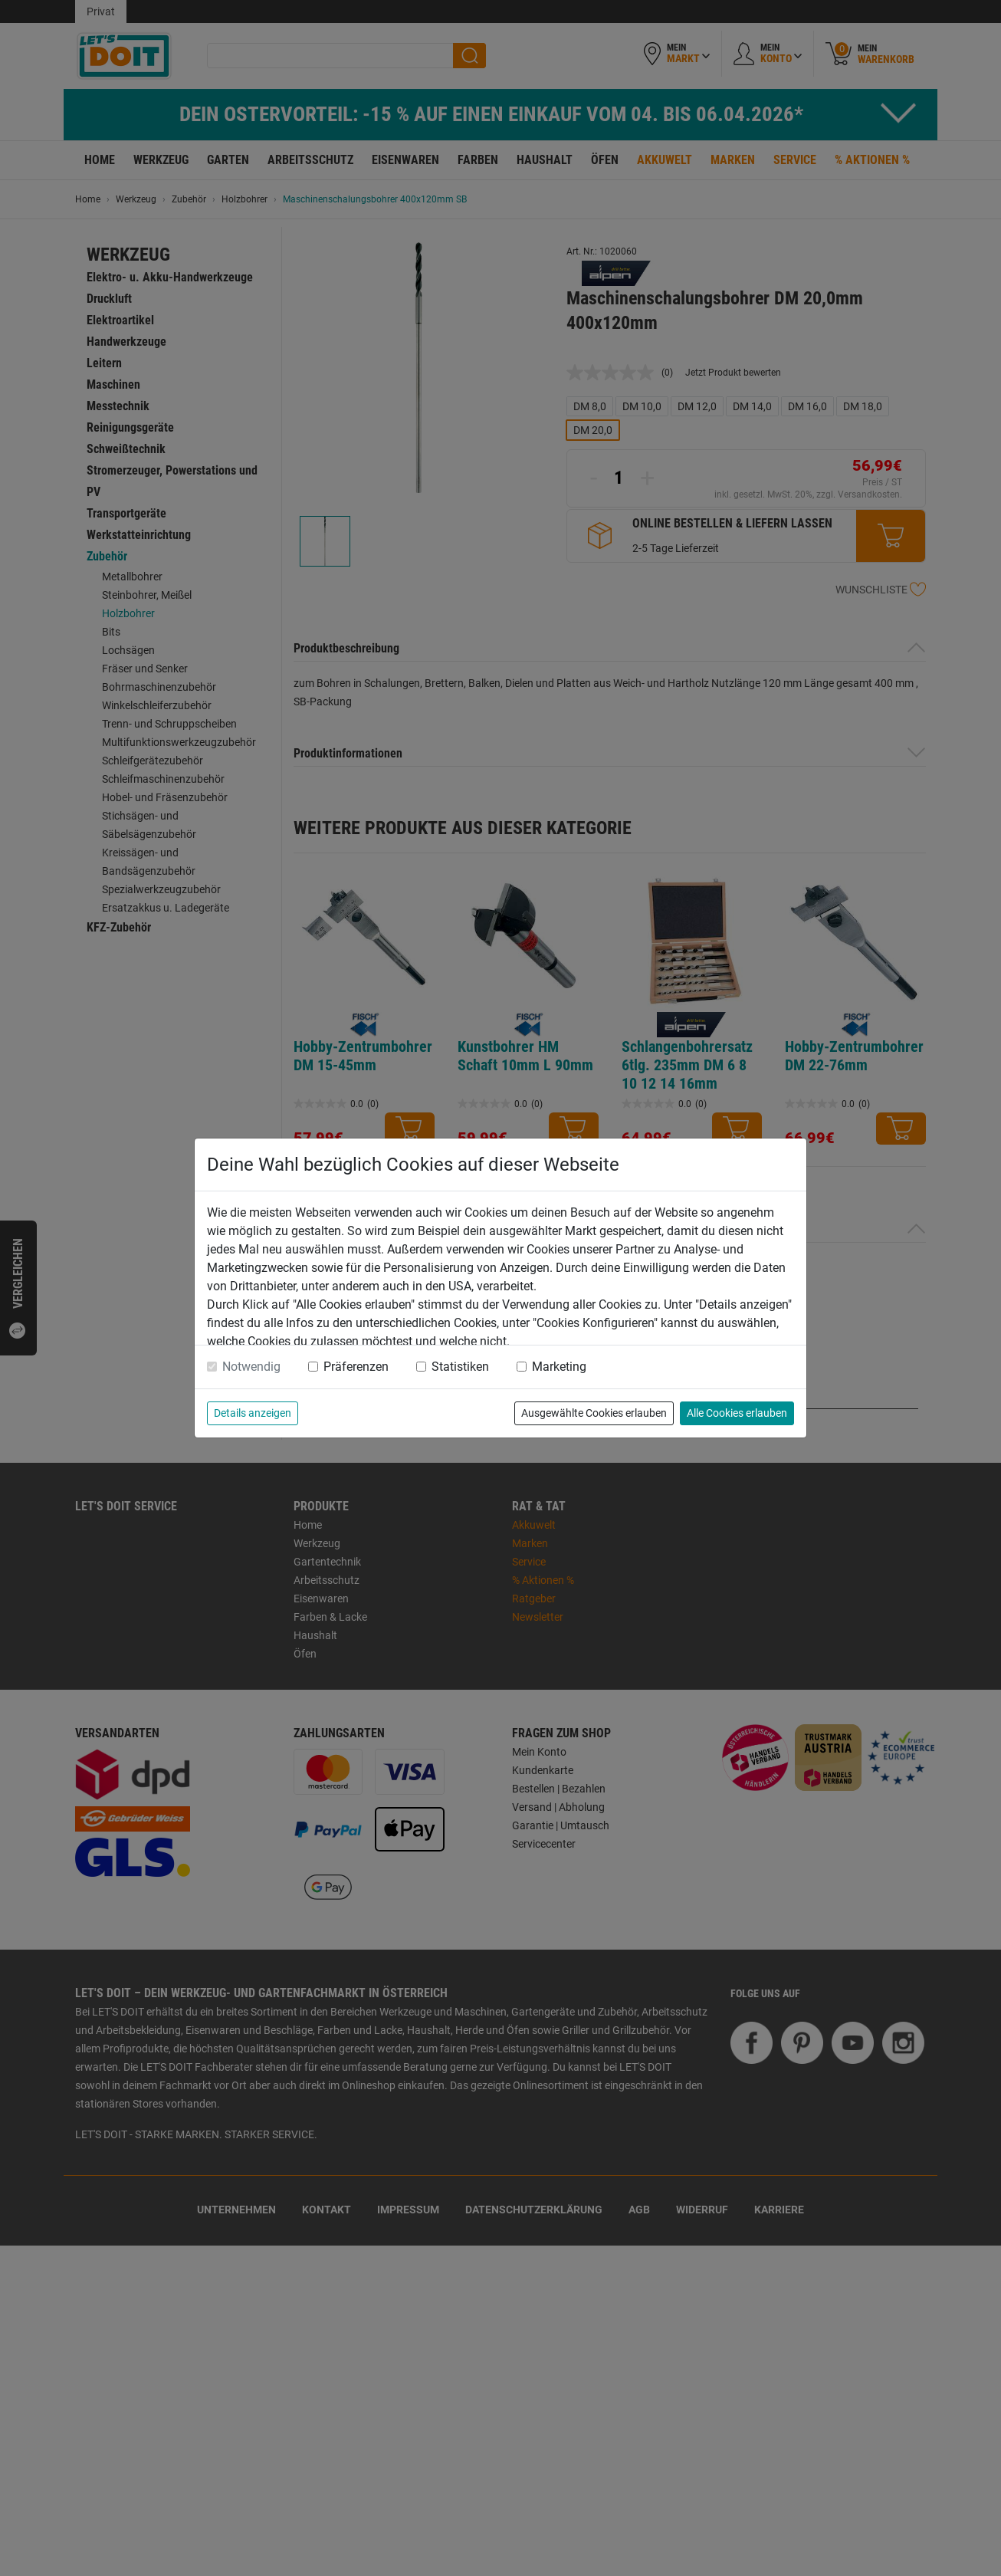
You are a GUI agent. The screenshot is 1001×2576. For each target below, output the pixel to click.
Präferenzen (356, 1366)
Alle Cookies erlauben (737, 1413)
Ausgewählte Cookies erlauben (594, 1413)
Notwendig (251, 1366)
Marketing (559, 1366)
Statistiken (460, 1366)
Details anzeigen (252, 1413)
